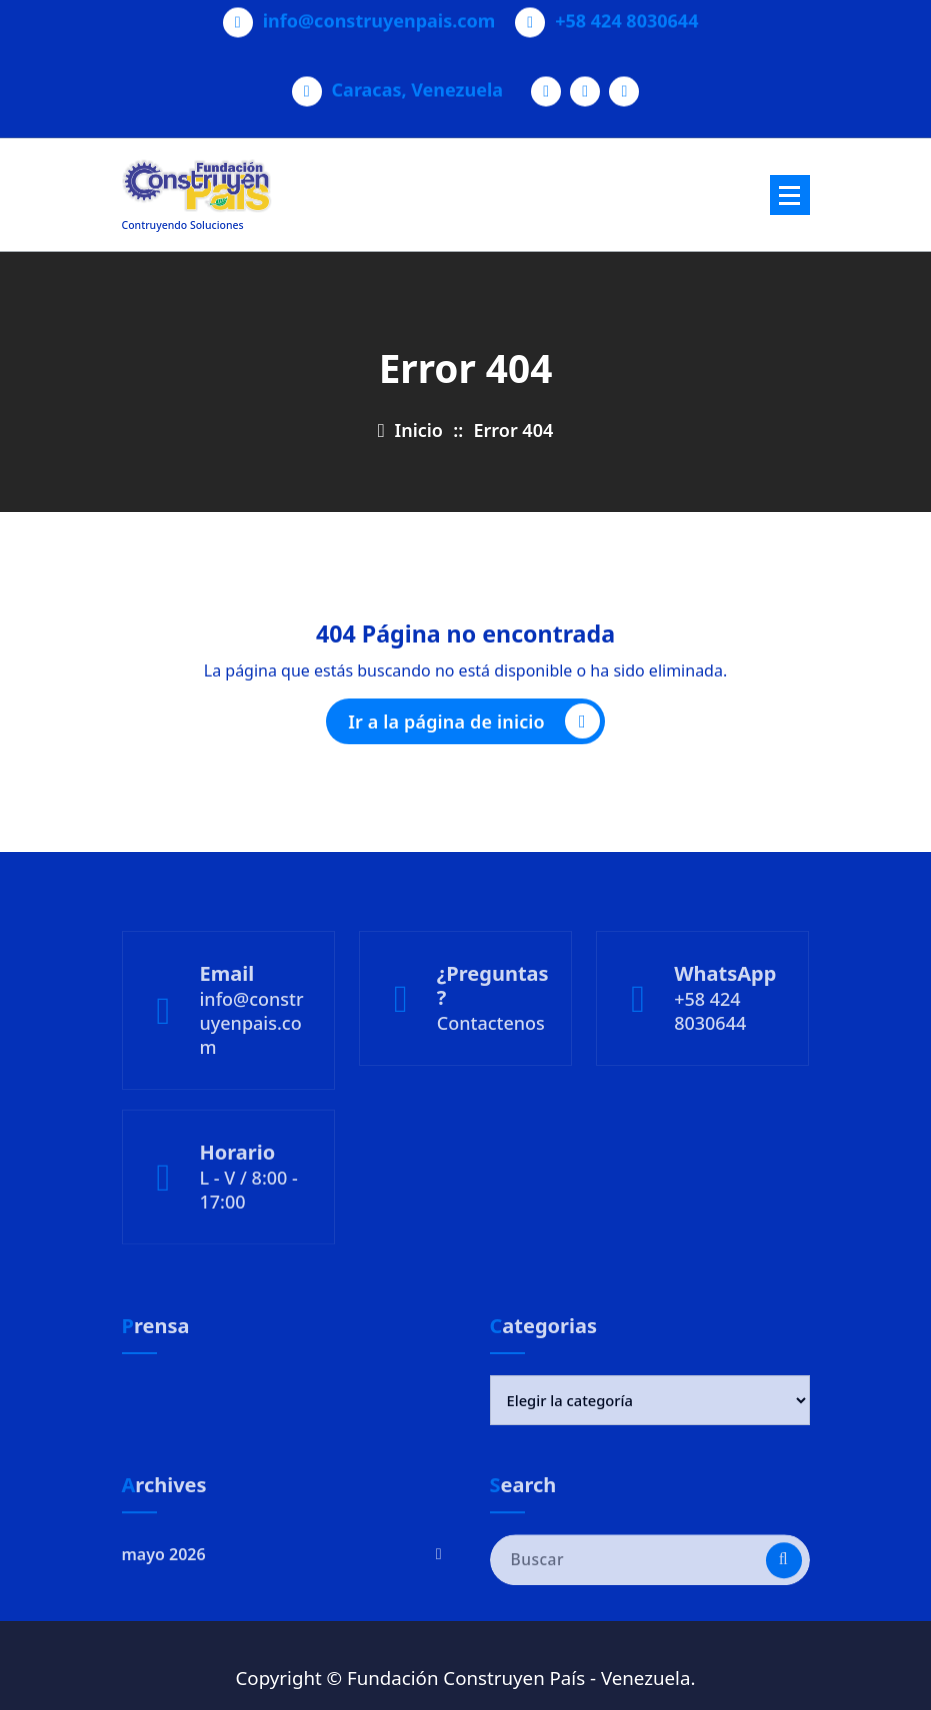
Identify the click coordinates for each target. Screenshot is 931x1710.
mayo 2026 (164, 1585)
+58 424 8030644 (626, 15)
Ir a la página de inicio (474, 726)
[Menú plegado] (790, 195)
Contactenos (491, 1066)
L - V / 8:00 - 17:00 (249, 1226)
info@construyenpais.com (379, 15)
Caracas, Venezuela (418, 84)
